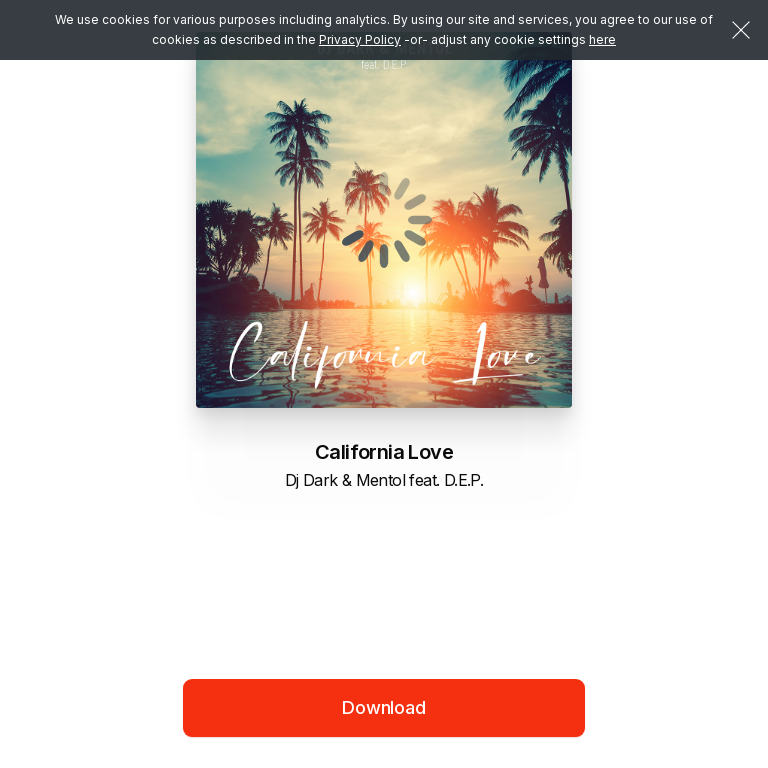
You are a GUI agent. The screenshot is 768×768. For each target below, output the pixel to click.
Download (384, 707)
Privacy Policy (360, 39)
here (602, 39)
